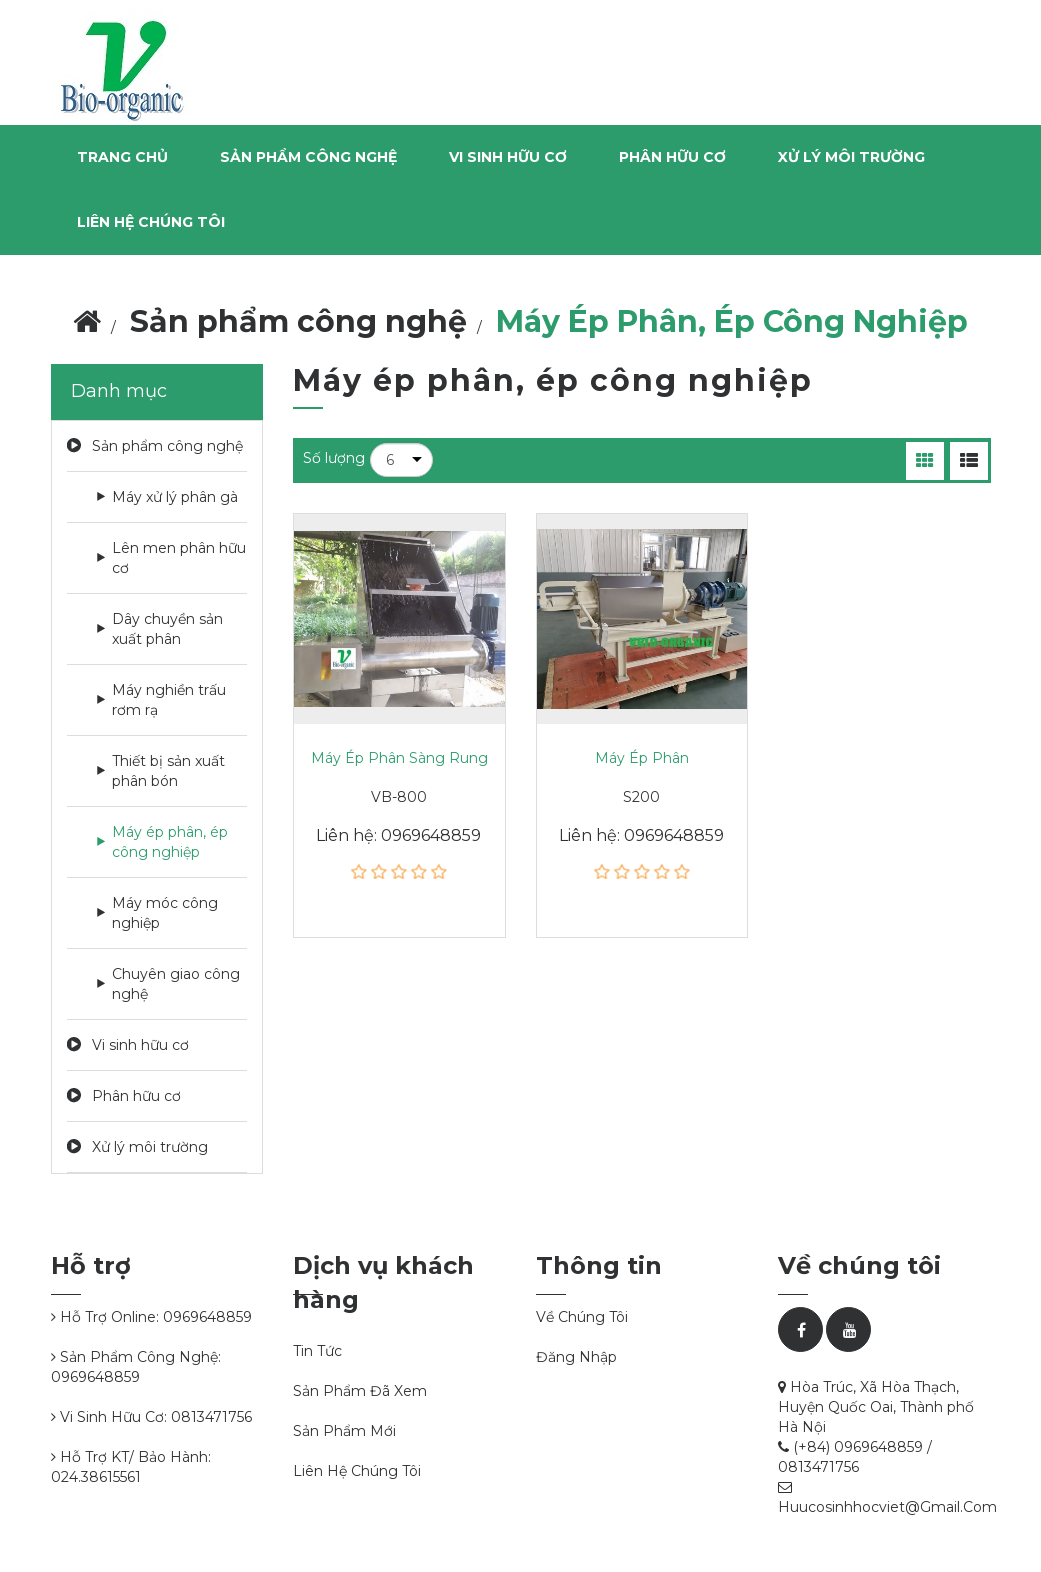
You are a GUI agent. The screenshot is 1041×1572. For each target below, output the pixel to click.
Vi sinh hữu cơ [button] (508, 157)
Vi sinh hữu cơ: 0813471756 (151, 1417)
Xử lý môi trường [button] (851, 157)
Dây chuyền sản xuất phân (167, 629)
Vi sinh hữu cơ (140, 1045)
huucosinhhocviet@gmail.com (887, 1507)
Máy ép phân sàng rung (399, 758)
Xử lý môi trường (150, 1147)
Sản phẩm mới (344, 1431)
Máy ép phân (642, 758)
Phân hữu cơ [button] (672, 157)
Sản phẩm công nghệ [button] (308, 157)
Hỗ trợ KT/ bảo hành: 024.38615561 (131, 1467)
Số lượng (334, 458)
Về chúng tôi (582, 1317)
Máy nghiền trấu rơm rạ (169, 700)
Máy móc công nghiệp (165, 913)
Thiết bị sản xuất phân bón (168, 771)
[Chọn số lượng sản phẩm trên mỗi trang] (401, 460)
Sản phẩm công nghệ (167, 446)
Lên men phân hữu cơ (179, 558)
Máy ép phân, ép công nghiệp (170, 842)
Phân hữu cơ (136, 1096)
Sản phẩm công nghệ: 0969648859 (136, 1367)
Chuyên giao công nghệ (176, 984)
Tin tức (317, 1351)
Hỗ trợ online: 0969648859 (151, 1317)
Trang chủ (122, 157)
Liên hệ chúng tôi (151, 222)
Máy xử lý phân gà (175, 497)
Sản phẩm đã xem (360, 1391)
